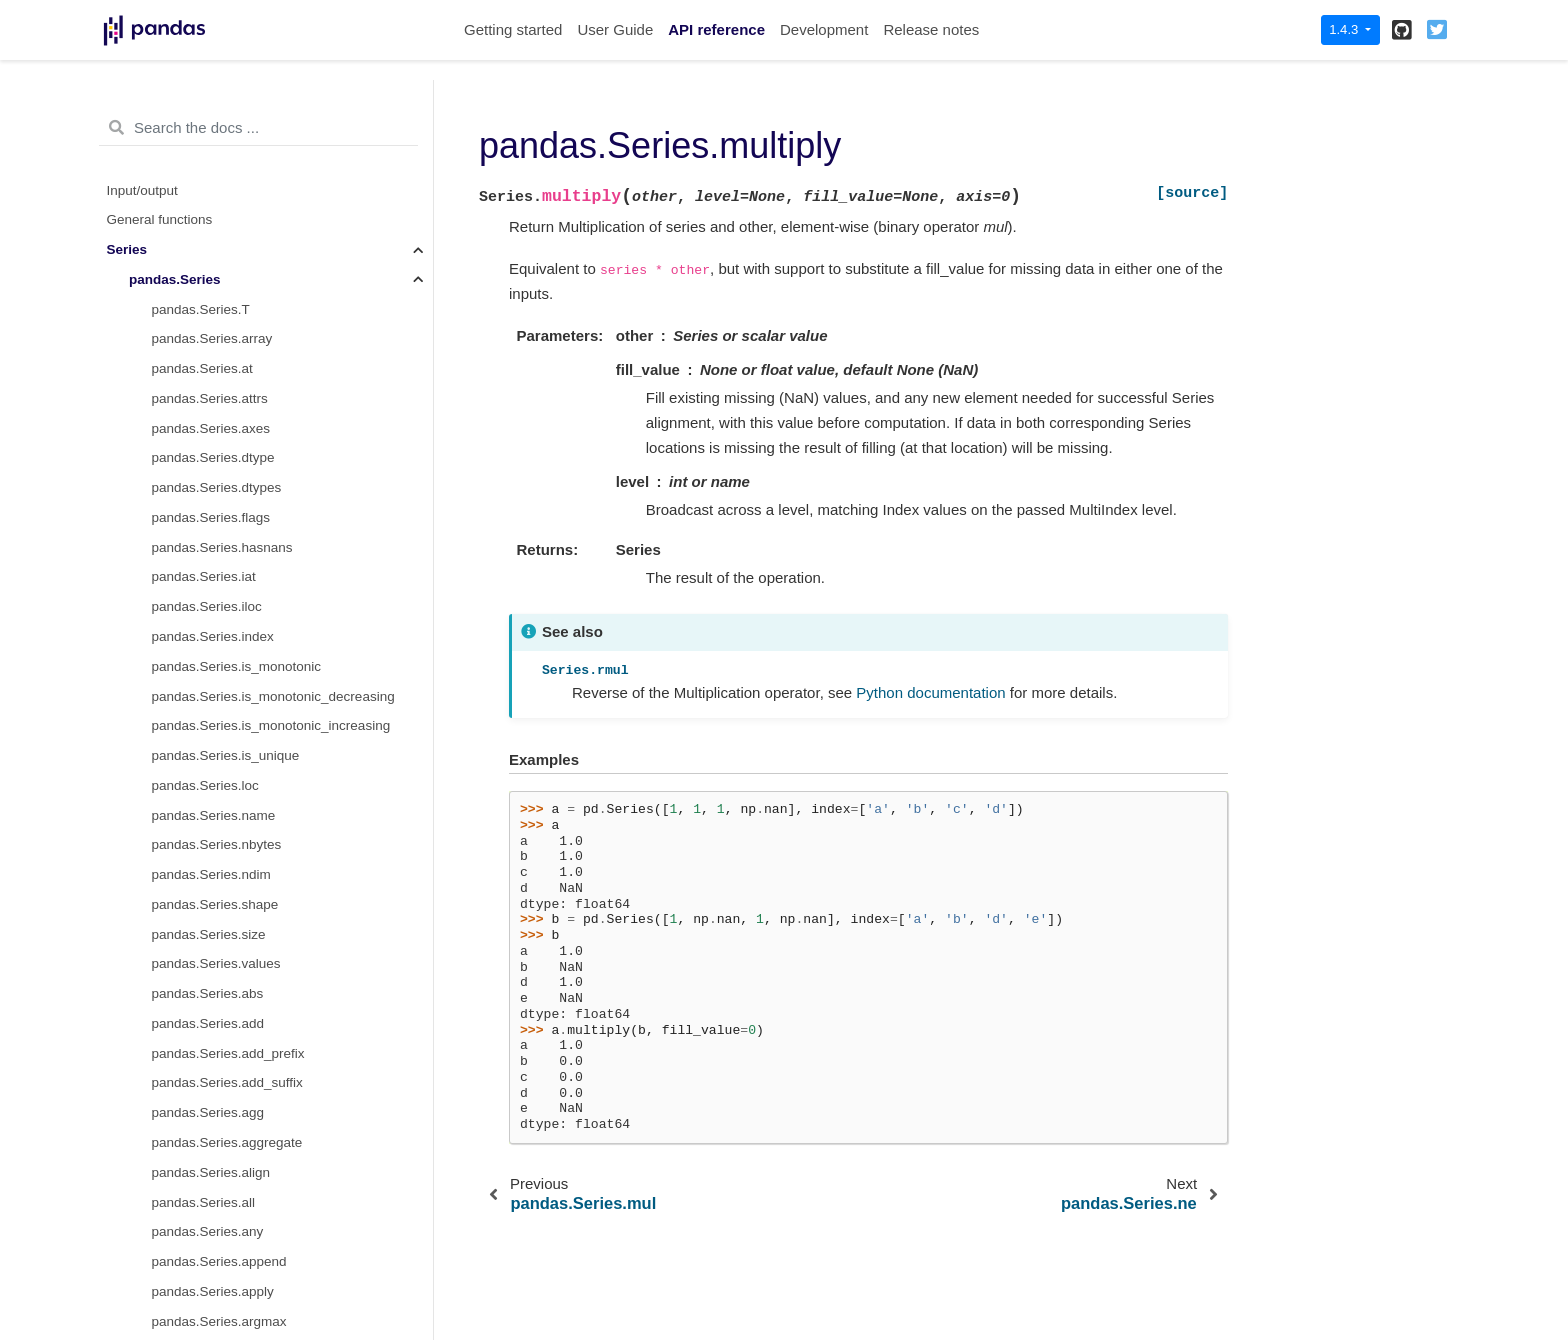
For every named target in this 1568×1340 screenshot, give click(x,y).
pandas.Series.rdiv (208, 820)
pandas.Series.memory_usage (243, 106)
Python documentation (930, 692)
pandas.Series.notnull (217, 374)
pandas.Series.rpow (211, 1296)
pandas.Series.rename (220, 939)
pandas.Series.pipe (210, 522)
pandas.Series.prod (210, 641)
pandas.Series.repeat (216, 1028)
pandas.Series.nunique (221, 433)
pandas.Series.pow (209, 612)
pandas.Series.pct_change (232, 493)
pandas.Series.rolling (215, 1237)
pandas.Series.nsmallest (225, 403)
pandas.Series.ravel (211, 790)
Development (824, 29)
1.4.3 (1345, 29)
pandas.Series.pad (208, 463)
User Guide (615, 29)
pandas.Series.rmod (212, 1177)
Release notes (931, 29)
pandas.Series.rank (210, 760)
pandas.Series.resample (225, 1088)
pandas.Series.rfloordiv (221, 1147)
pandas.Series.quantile (220, 701)
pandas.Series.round (214, 1266)
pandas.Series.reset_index (232, 1118)
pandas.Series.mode (214, 195)
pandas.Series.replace (219, 1058)
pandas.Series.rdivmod (221, 850)
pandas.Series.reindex (219, 880)
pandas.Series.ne (204, 284)
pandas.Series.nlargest (221, 314)
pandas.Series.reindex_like (233, 909)
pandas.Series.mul (208, 225)
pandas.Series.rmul (210, 1207)
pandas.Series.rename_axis (235, 969)
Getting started (513, 29)
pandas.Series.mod (210, 165)
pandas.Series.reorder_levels (240, 999)
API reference (716, 29)
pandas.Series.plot (208, 552)
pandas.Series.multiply (225, 254)
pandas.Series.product (219, 671)
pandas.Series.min (208, 135)
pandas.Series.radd (210, 731)
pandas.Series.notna (214, 344)
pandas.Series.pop (208, 582)
